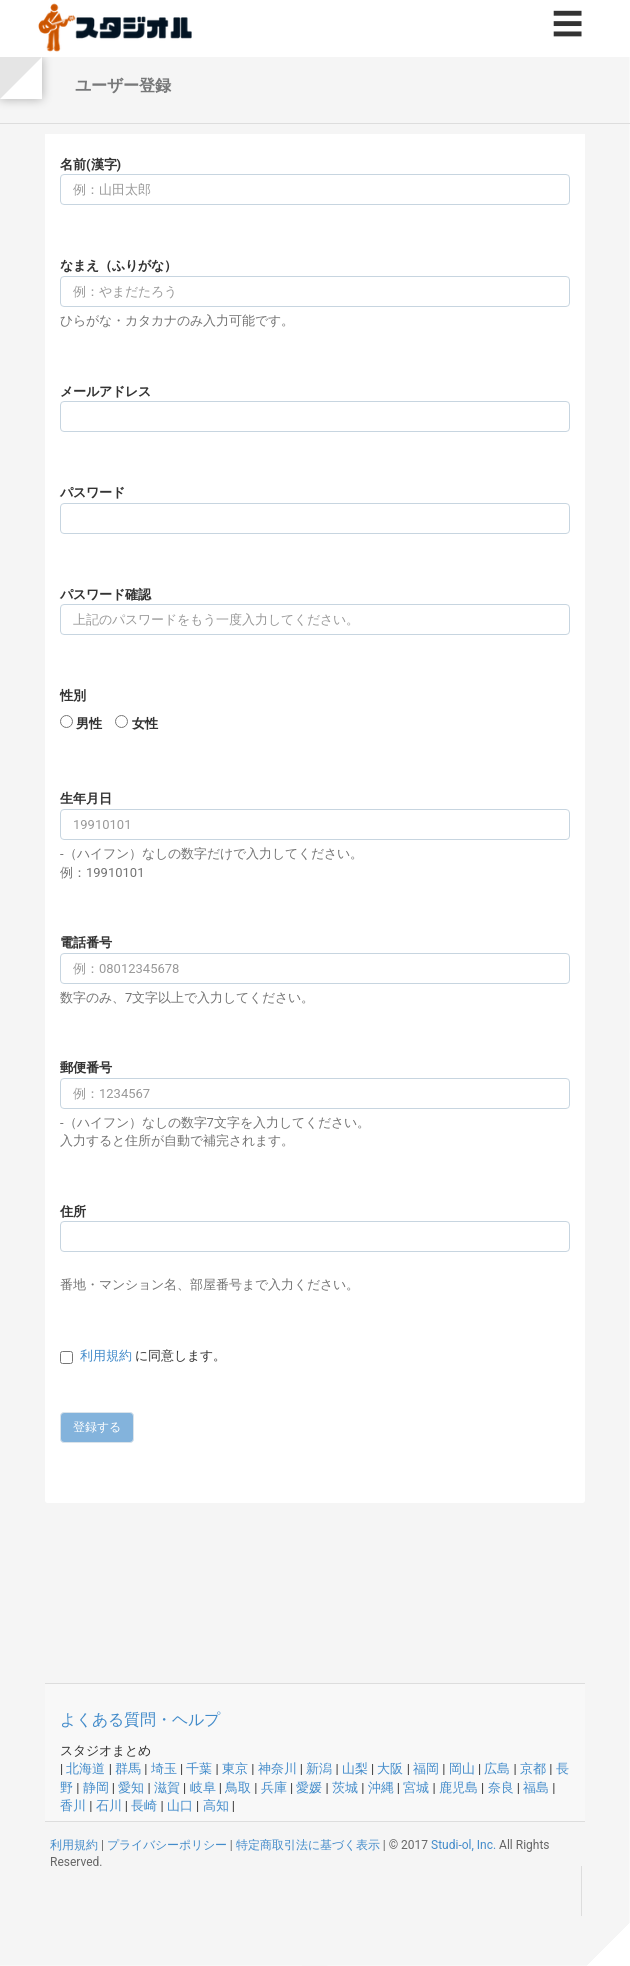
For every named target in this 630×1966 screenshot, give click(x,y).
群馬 (128, 1768)
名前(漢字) (90, 164)
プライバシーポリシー (167, 1845)
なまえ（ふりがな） (118, 265)
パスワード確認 (105, 594)
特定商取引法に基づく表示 (308, 1845)
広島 (497, 1768)
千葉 (199, 1768)
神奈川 (277, 1768)
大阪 (390, 1768)
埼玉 (164, 1768)
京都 (533, 1768)
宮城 (416, 1787)
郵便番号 (86, 1067)
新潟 (319, 1768)
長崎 (144, 1805)
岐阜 (203, 1787)
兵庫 (274, 1787)
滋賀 (167, 1787)
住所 (73, 1211)
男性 (89, 723)
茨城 (345, 1787)
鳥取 (238, 1787)
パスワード (92, 492)
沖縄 (381, 1787)
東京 (235, 1768)
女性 (145, 723)
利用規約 (106, 1355)
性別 (73, 695)
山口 (180, 1805)
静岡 (96, 1787)
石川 (109, 1805)
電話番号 (86, 942)
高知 (216, 1805)
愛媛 (309, 1787)
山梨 (355, 1768)
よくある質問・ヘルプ (140, 1719)
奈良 (501, 1787)
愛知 (131, 1787)
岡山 (462, 1768)
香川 (73, 1805)
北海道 (85, 1768)
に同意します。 (153, 1355)
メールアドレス (105, 391)
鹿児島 (458, 1787)
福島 (536, 1787)
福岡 (426, 1768)
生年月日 (86, 798)
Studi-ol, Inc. (463, 1845)
